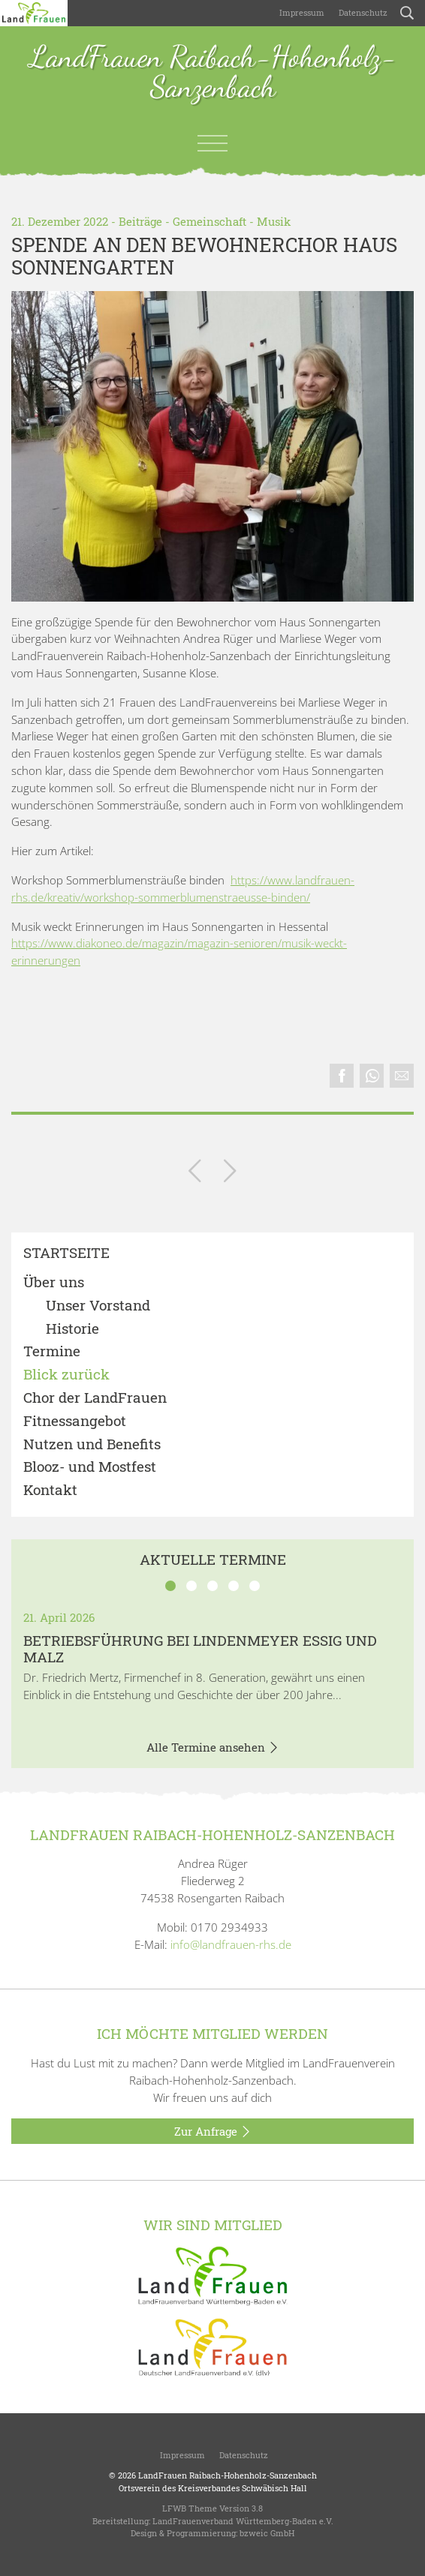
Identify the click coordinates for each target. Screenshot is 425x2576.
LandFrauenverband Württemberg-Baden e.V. (242, 2520)
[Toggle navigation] (212, 143)
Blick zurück (66, 1374)
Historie (72, 1329)
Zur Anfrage (213, 2132)
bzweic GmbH (267, 2532)
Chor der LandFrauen (95, 1398)
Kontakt (50, 1490)
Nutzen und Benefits (92, 1444)
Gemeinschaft (209, 221)
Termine (51, 1351)
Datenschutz (361, 12)
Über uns (53, 1282)
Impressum (300, 12)
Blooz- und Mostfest (89, 1467)
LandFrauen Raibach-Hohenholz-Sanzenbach (212, 72)
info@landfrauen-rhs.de (230, 1944)
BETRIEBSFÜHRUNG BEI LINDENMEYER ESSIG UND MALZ (200, 1649)
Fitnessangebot (74, 1421)
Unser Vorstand (98, 1305)
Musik (274, 221)
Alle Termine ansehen (212, 1748)
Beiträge (140, 221)
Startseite (66, 1253)
